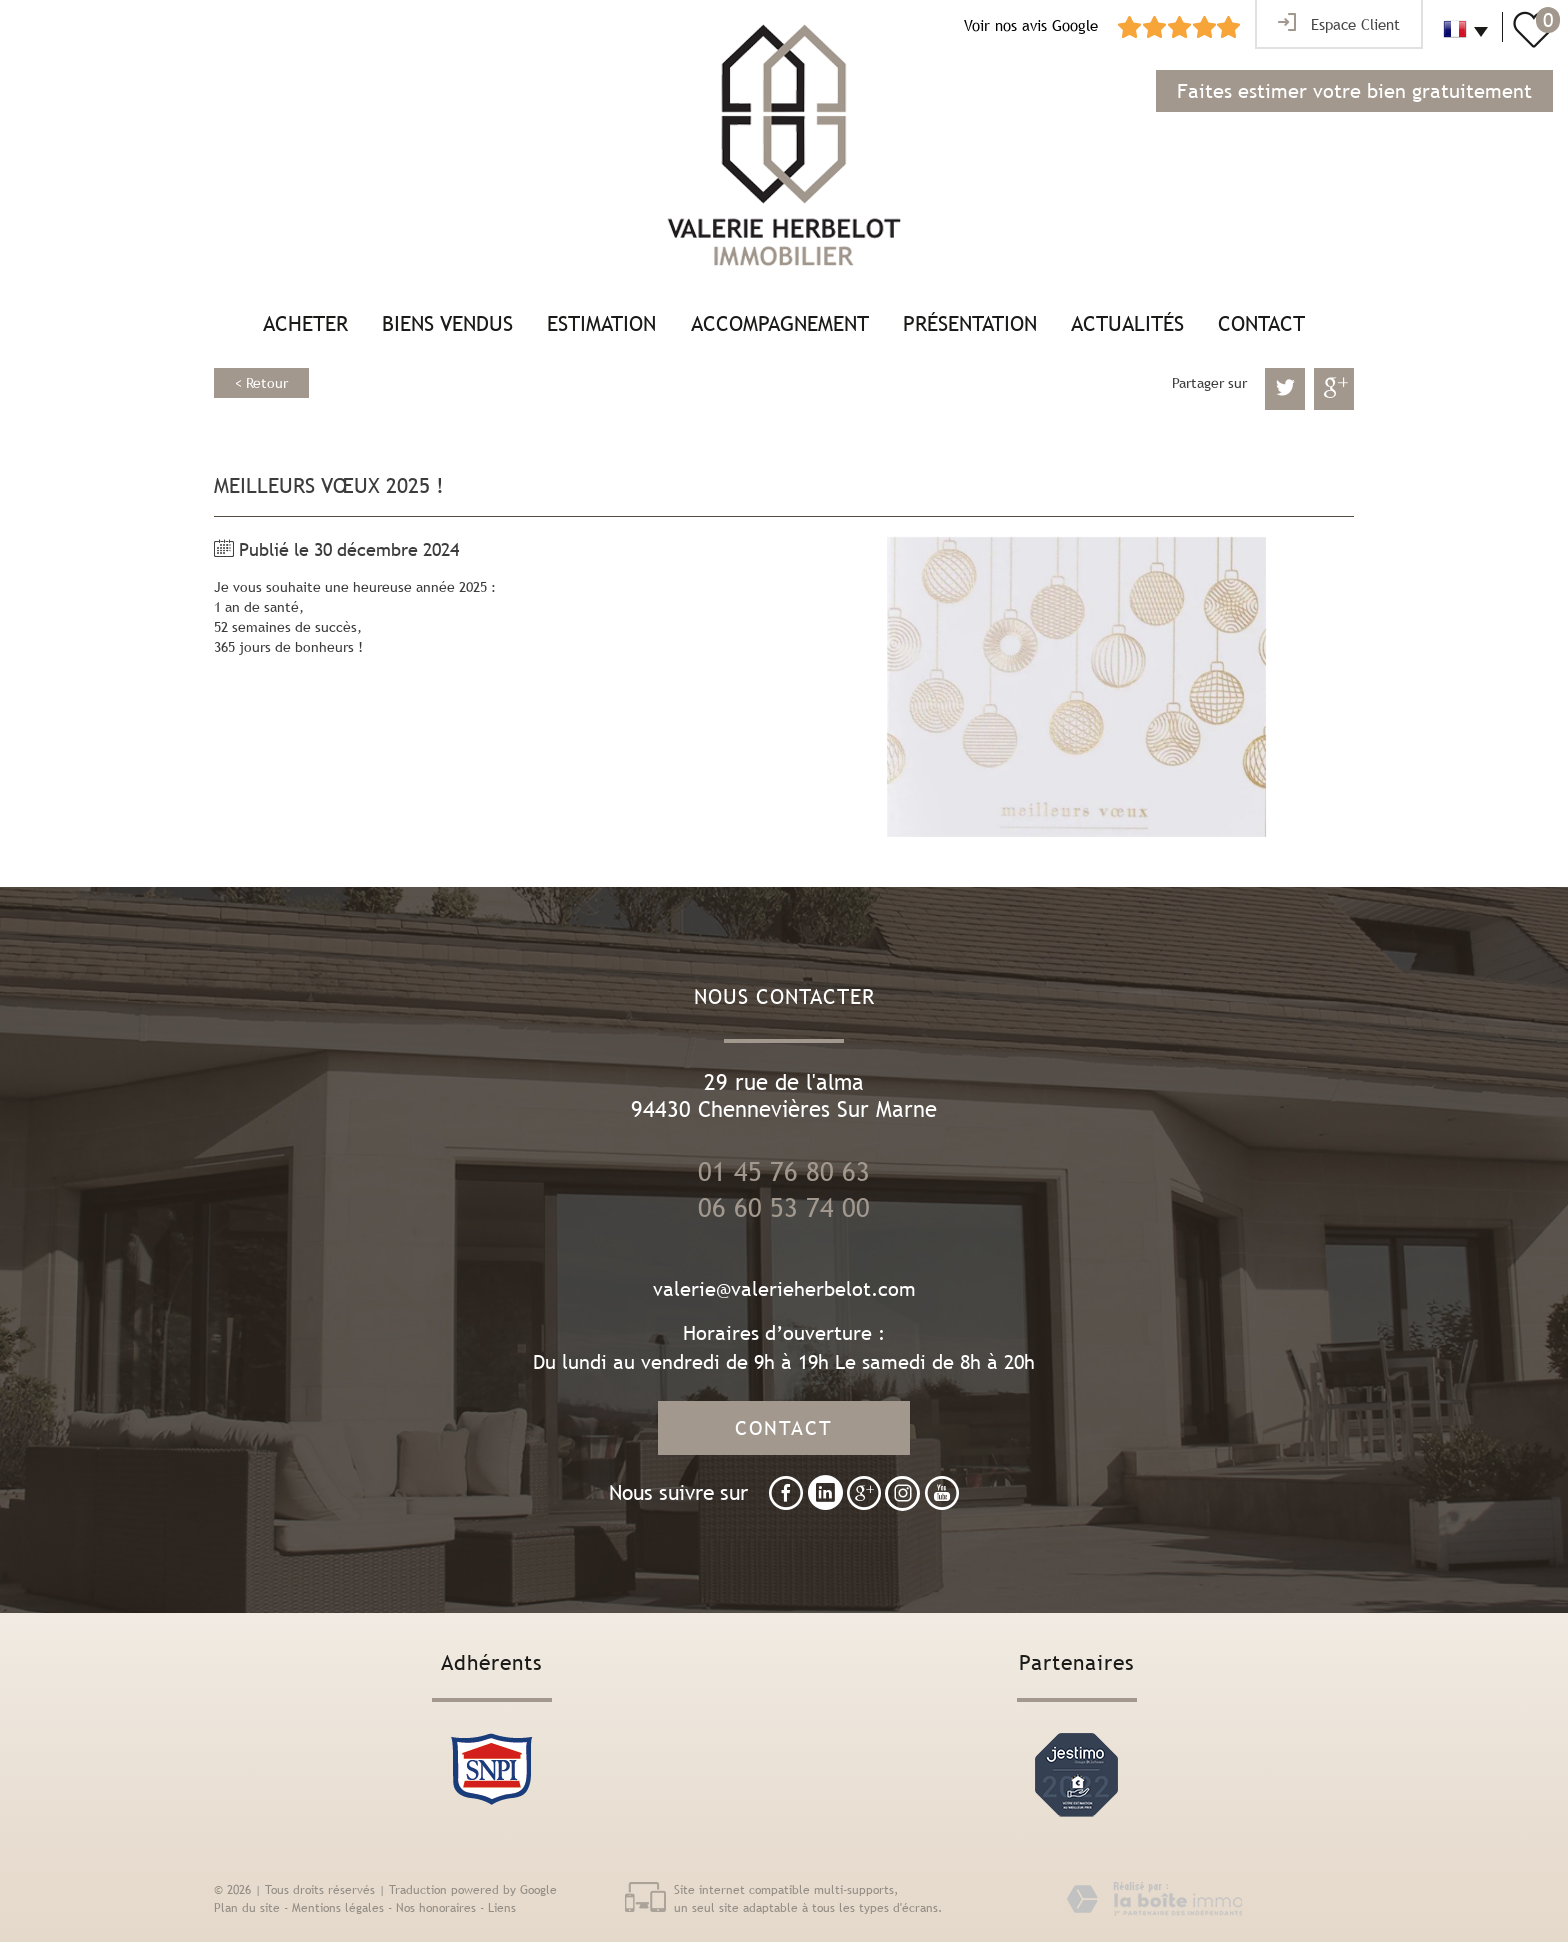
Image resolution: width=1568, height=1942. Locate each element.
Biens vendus (447, 323)
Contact (1261, 323)
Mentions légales (338, 1908)
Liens (502, 1908)
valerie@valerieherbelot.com (784, 1288)
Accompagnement (780, 323)
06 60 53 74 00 (784, 1208)
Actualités (1127, 323)
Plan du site (247, 1908)
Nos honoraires (436, 1908)
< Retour (261, 383)
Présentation (970, 323)
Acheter (305, 323)
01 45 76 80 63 (784, 1172)
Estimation (601, 323)
